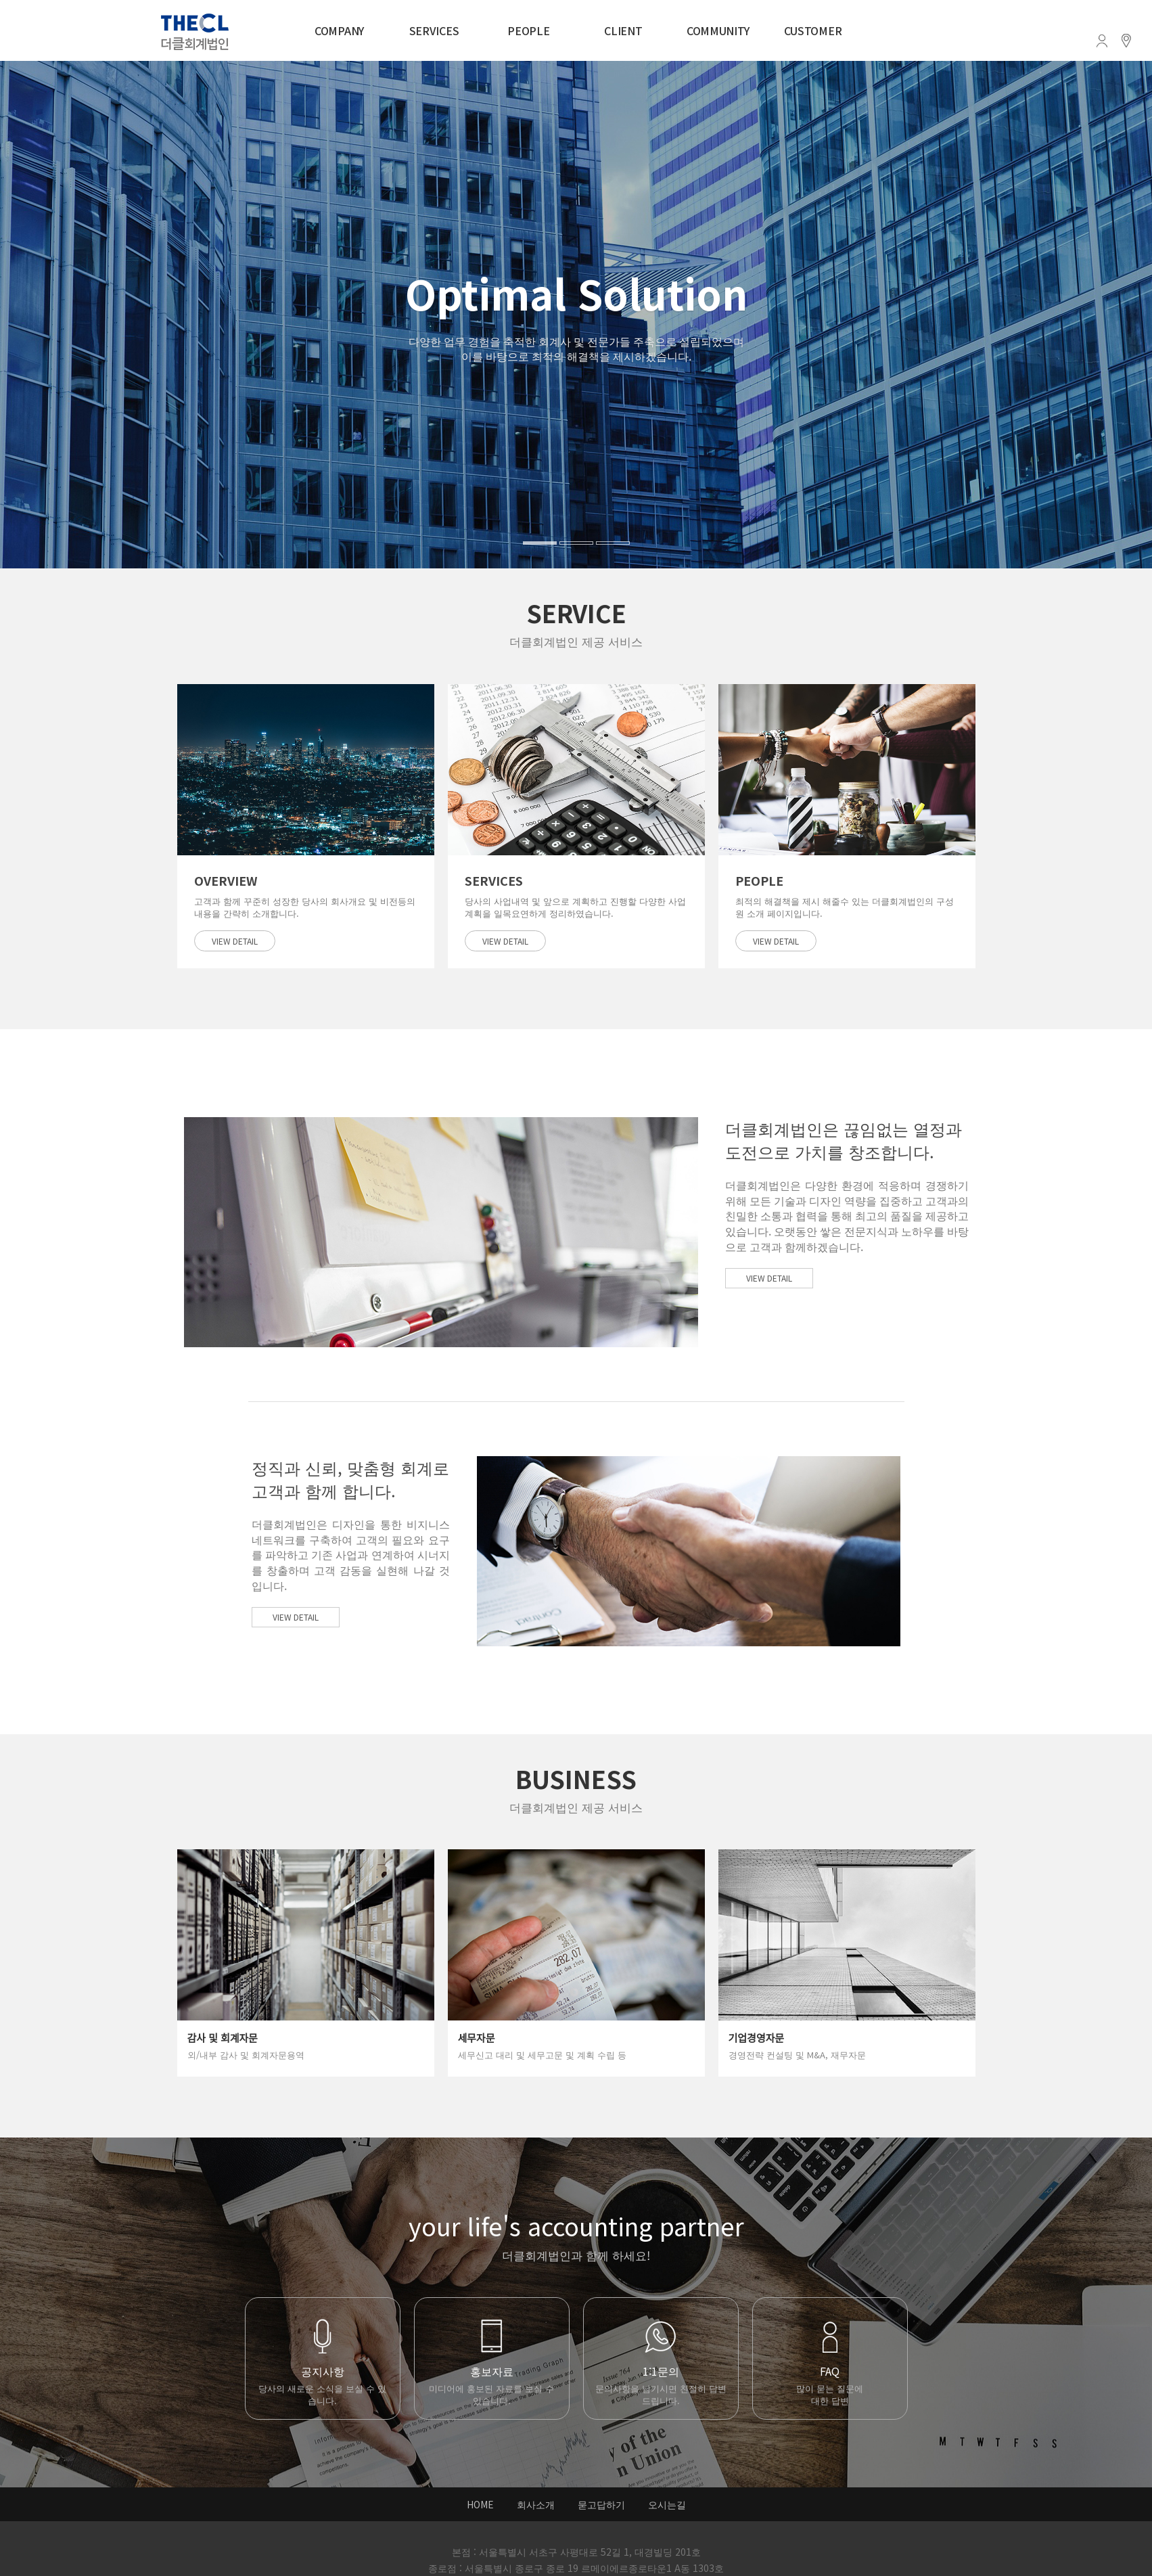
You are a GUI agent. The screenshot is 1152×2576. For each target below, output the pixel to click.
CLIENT (623, 30)
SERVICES (434, 30)
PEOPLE (528, 30)
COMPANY (339, 30)
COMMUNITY (718, 30)
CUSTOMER (813, 30)
